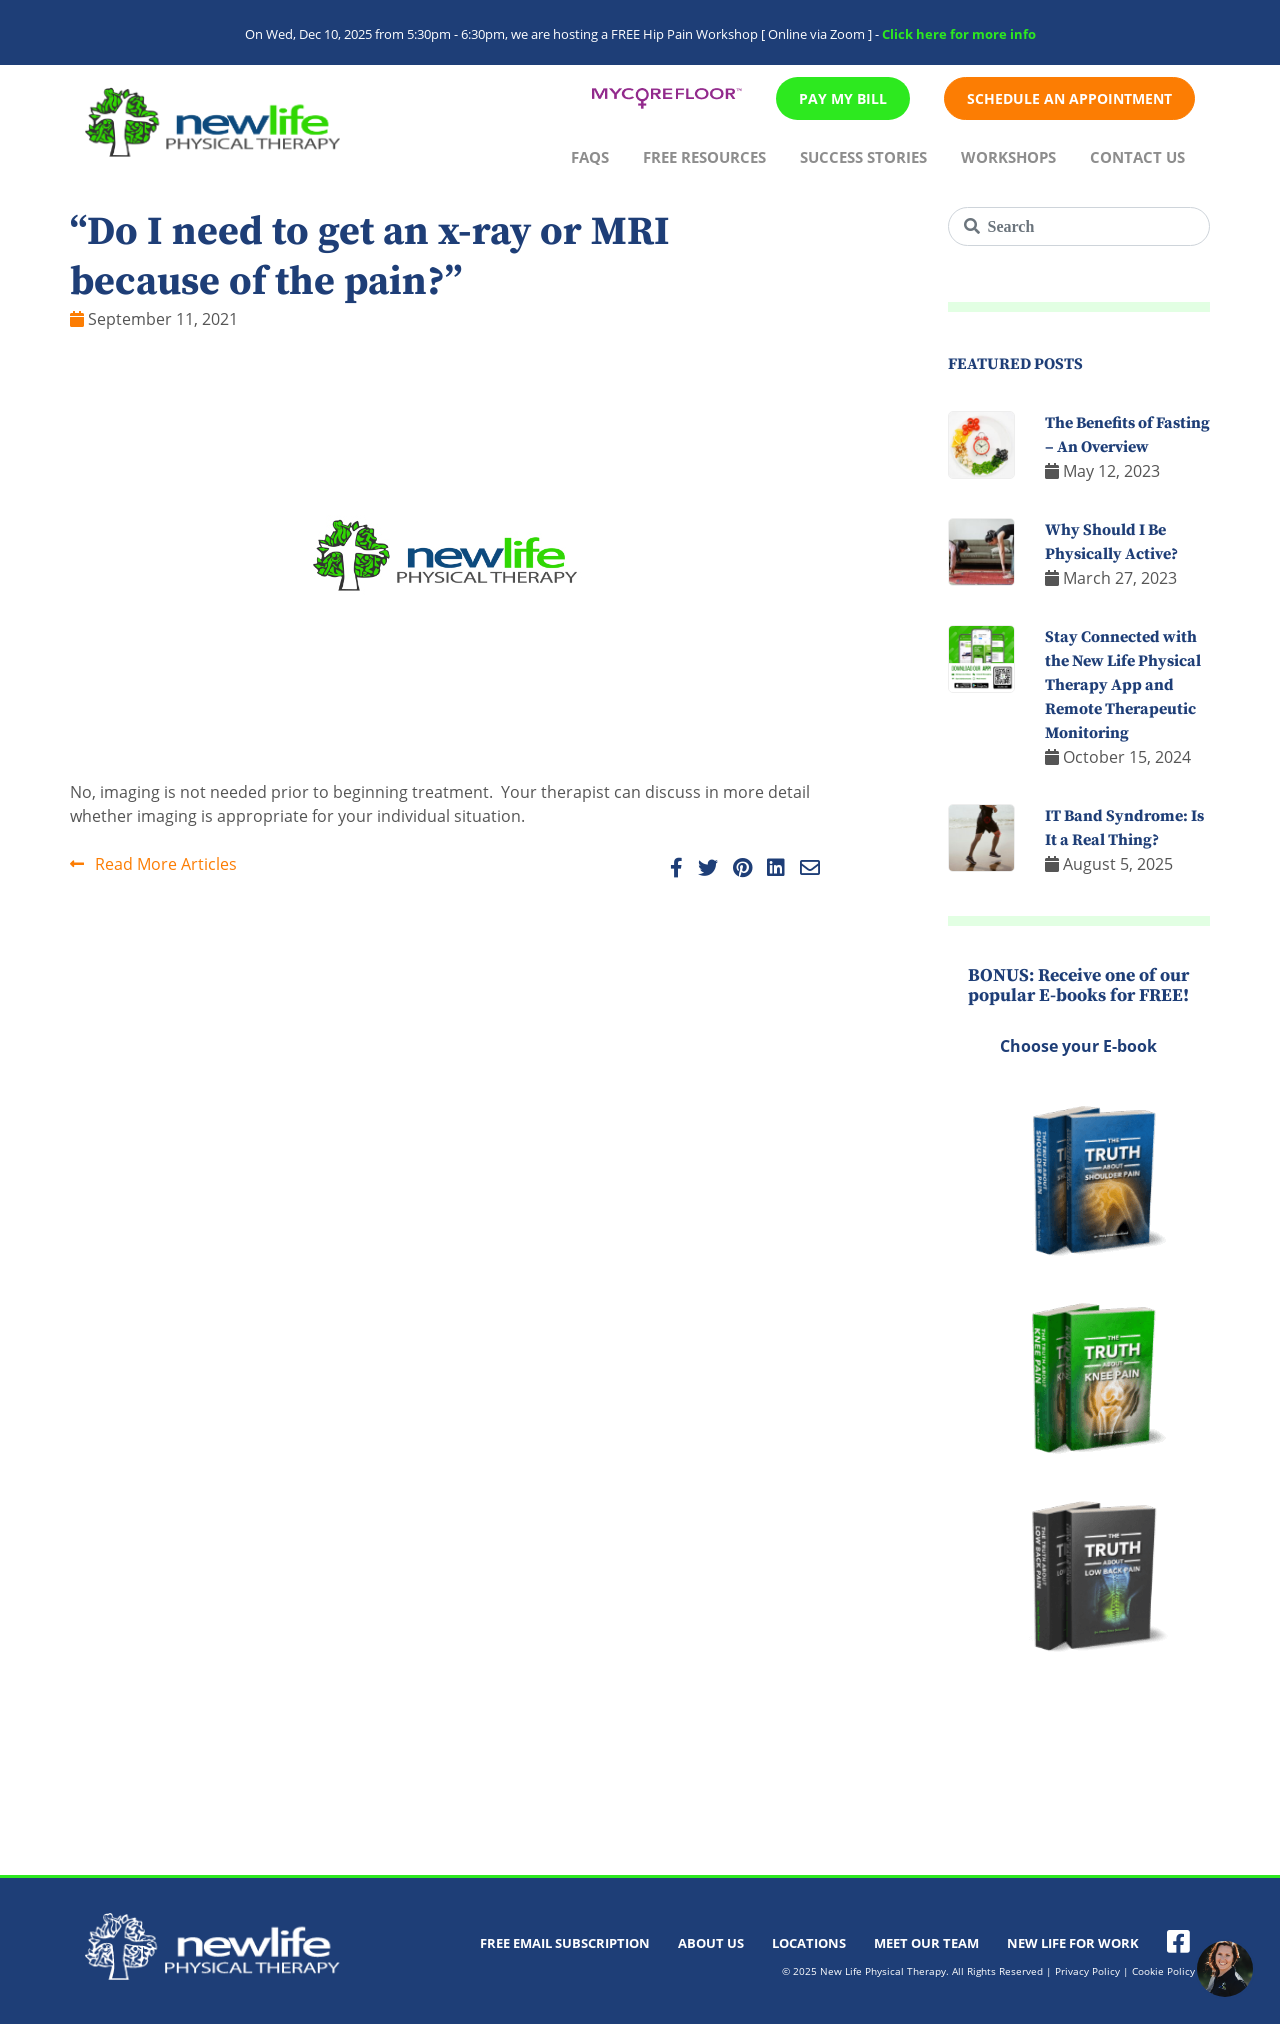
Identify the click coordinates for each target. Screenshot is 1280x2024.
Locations (809, 1943)
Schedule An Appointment (1069, 98)
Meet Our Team (926, 1943)
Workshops (1008, 157)
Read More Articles (153, 864)
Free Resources (704, 157)
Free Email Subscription (565, 1943)
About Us (711, 1943)
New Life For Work (1073, 1943)
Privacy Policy (1087, 1971)
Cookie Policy (1163, 1971)
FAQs (590, 157)
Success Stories (863, 157)
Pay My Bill (843, 98)
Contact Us (1137, 157)
